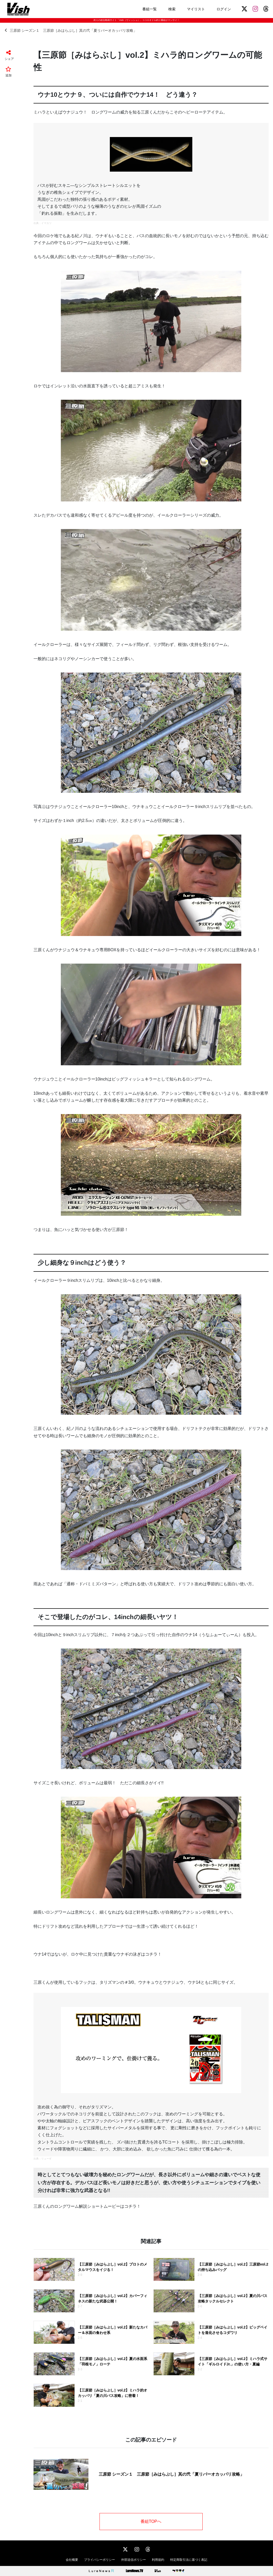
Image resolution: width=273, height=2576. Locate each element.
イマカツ (46, 223)
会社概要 (72, 2560)
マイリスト (196, 9)
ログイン (224, 9)
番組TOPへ (150, 2521)
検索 (172, 9)
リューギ (46, 2158)
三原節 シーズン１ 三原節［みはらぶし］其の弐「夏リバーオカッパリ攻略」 (71, 30)
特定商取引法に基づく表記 (188, 2560)
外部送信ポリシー (133, 2560)
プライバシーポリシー (99, 2560)
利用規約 (158, 2560)
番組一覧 (149, 9)
